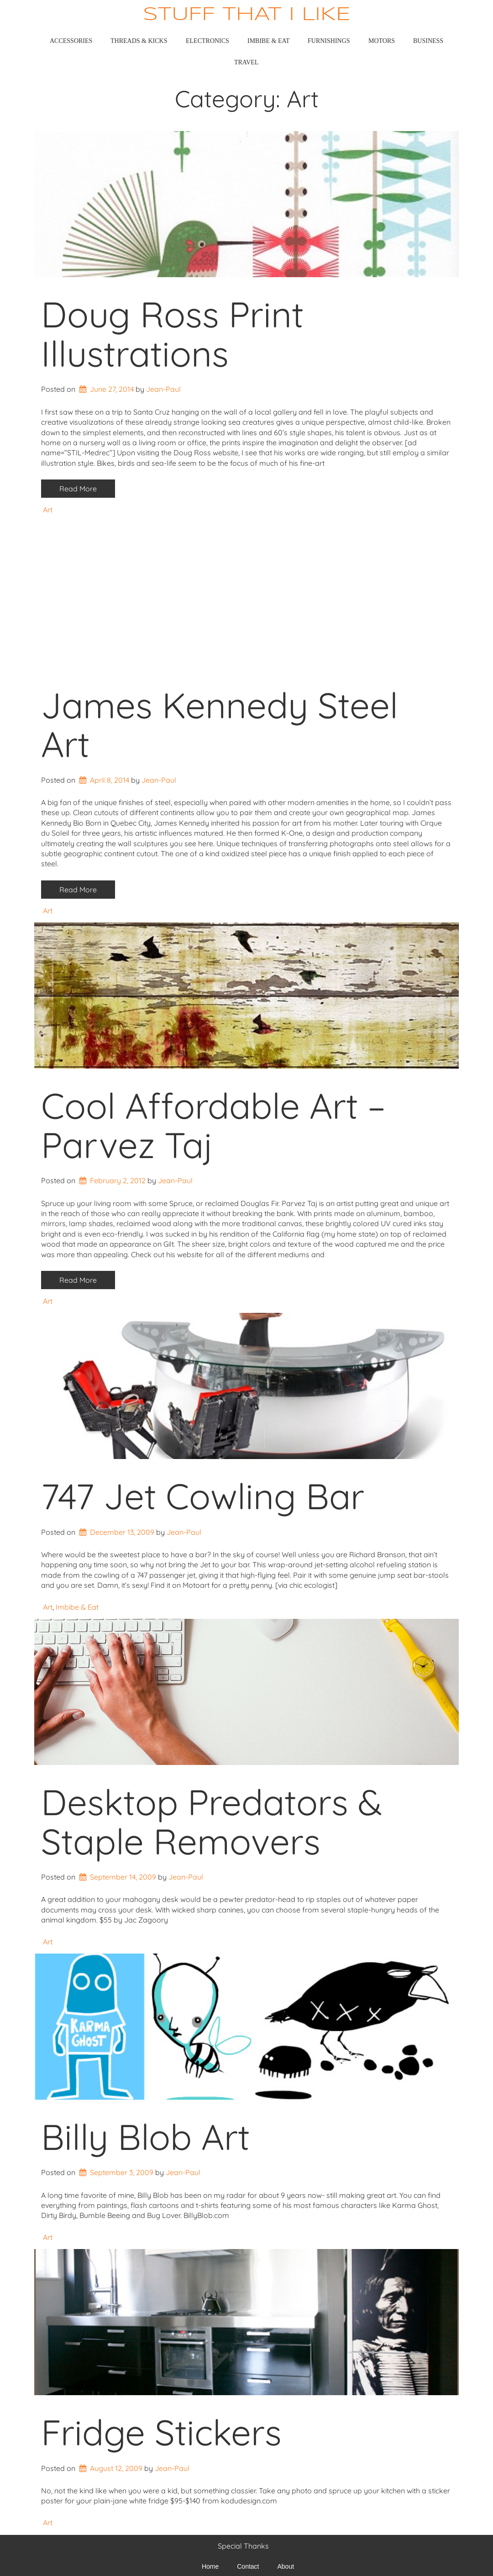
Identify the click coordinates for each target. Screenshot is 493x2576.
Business (428, 40)
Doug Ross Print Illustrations (172, 334)
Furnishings (329, 40)
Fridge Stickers (161, 2432)
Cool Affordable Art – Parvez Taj (213, 1125)
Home (210, 2566)
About (286, 2566)
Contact (248, 2566)
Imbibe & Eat (268, 40)
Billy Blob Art (145, 2136)
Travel (246, 62)
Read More (78, 488)
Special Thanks (243, 2545)
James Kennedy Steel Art (219, 725)
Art (47, 509)
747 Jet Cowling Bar (202, 1496)
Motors (381, 40)
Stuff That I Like (247, 14)
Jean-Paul (163, 389)
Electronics (207, 40)
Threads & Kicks (138, 40)
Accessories (71, 40)
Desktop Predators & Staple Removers (211, 1822)
